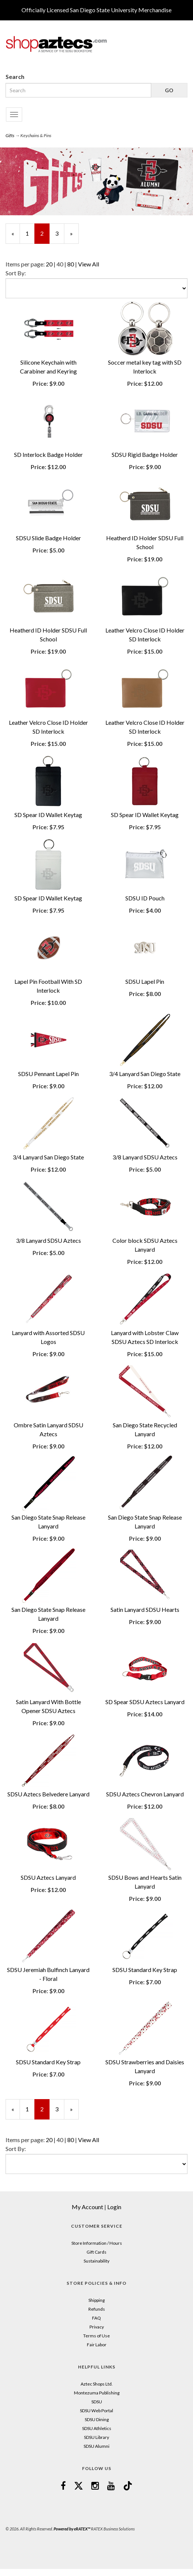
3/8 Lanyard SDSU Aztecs (144, 1157)
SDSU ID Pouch (145, 898)
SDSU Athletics (96, 2428)
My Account (87, 2206)
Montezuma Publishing (96, 2393)
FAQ (96, 2318)
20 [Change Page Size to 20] (49, 264)
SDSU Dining (97, 2419)
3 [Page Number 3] (59, 233)
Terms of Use (96, 2335)
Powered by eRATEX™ (72, 2528)
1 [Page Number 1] (30, 233)
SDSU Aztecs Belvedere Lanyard (48, 1793)
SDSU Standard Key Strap (144, 1969)
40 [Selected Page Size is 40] (60, 264)
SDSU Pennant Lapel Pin (48, 1073)
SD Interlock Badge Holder (48, 454)
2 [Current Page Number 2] (45, 236)
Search (15, 76)
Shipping (96, 2300)
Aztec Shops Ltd (96, 2384)
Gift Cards (96, 2252)
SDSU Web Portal (96, 2410)
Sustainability (96, 2261)
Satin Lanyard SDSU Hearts (145, 1609)
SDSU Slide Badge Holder (48, 537)
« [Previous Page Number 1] (15, 236)
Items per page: (26, 264)
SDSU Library (96, 2437)
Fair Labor (96, 2344)
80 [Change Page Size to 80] (70, 264)
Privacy (96, 2327)
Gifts (10, 135)
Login (114, 2206)
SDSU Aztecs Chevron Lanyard (145, 1793)
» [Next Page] (74, 236)
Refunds (96, 2309)
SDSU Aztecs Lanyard (48, 1877)
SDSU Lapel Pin (144, 981)
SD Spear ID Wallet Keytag (48, 814)
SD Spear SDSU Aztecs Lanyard (144, 1701)
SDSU (96, 2401)
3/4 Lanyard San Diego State (144, 1073)
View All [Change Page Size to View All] (88, 264)
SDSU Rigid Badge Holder (145, 454)
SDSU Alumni (96, 2446)
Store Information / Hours (96, 2243)
